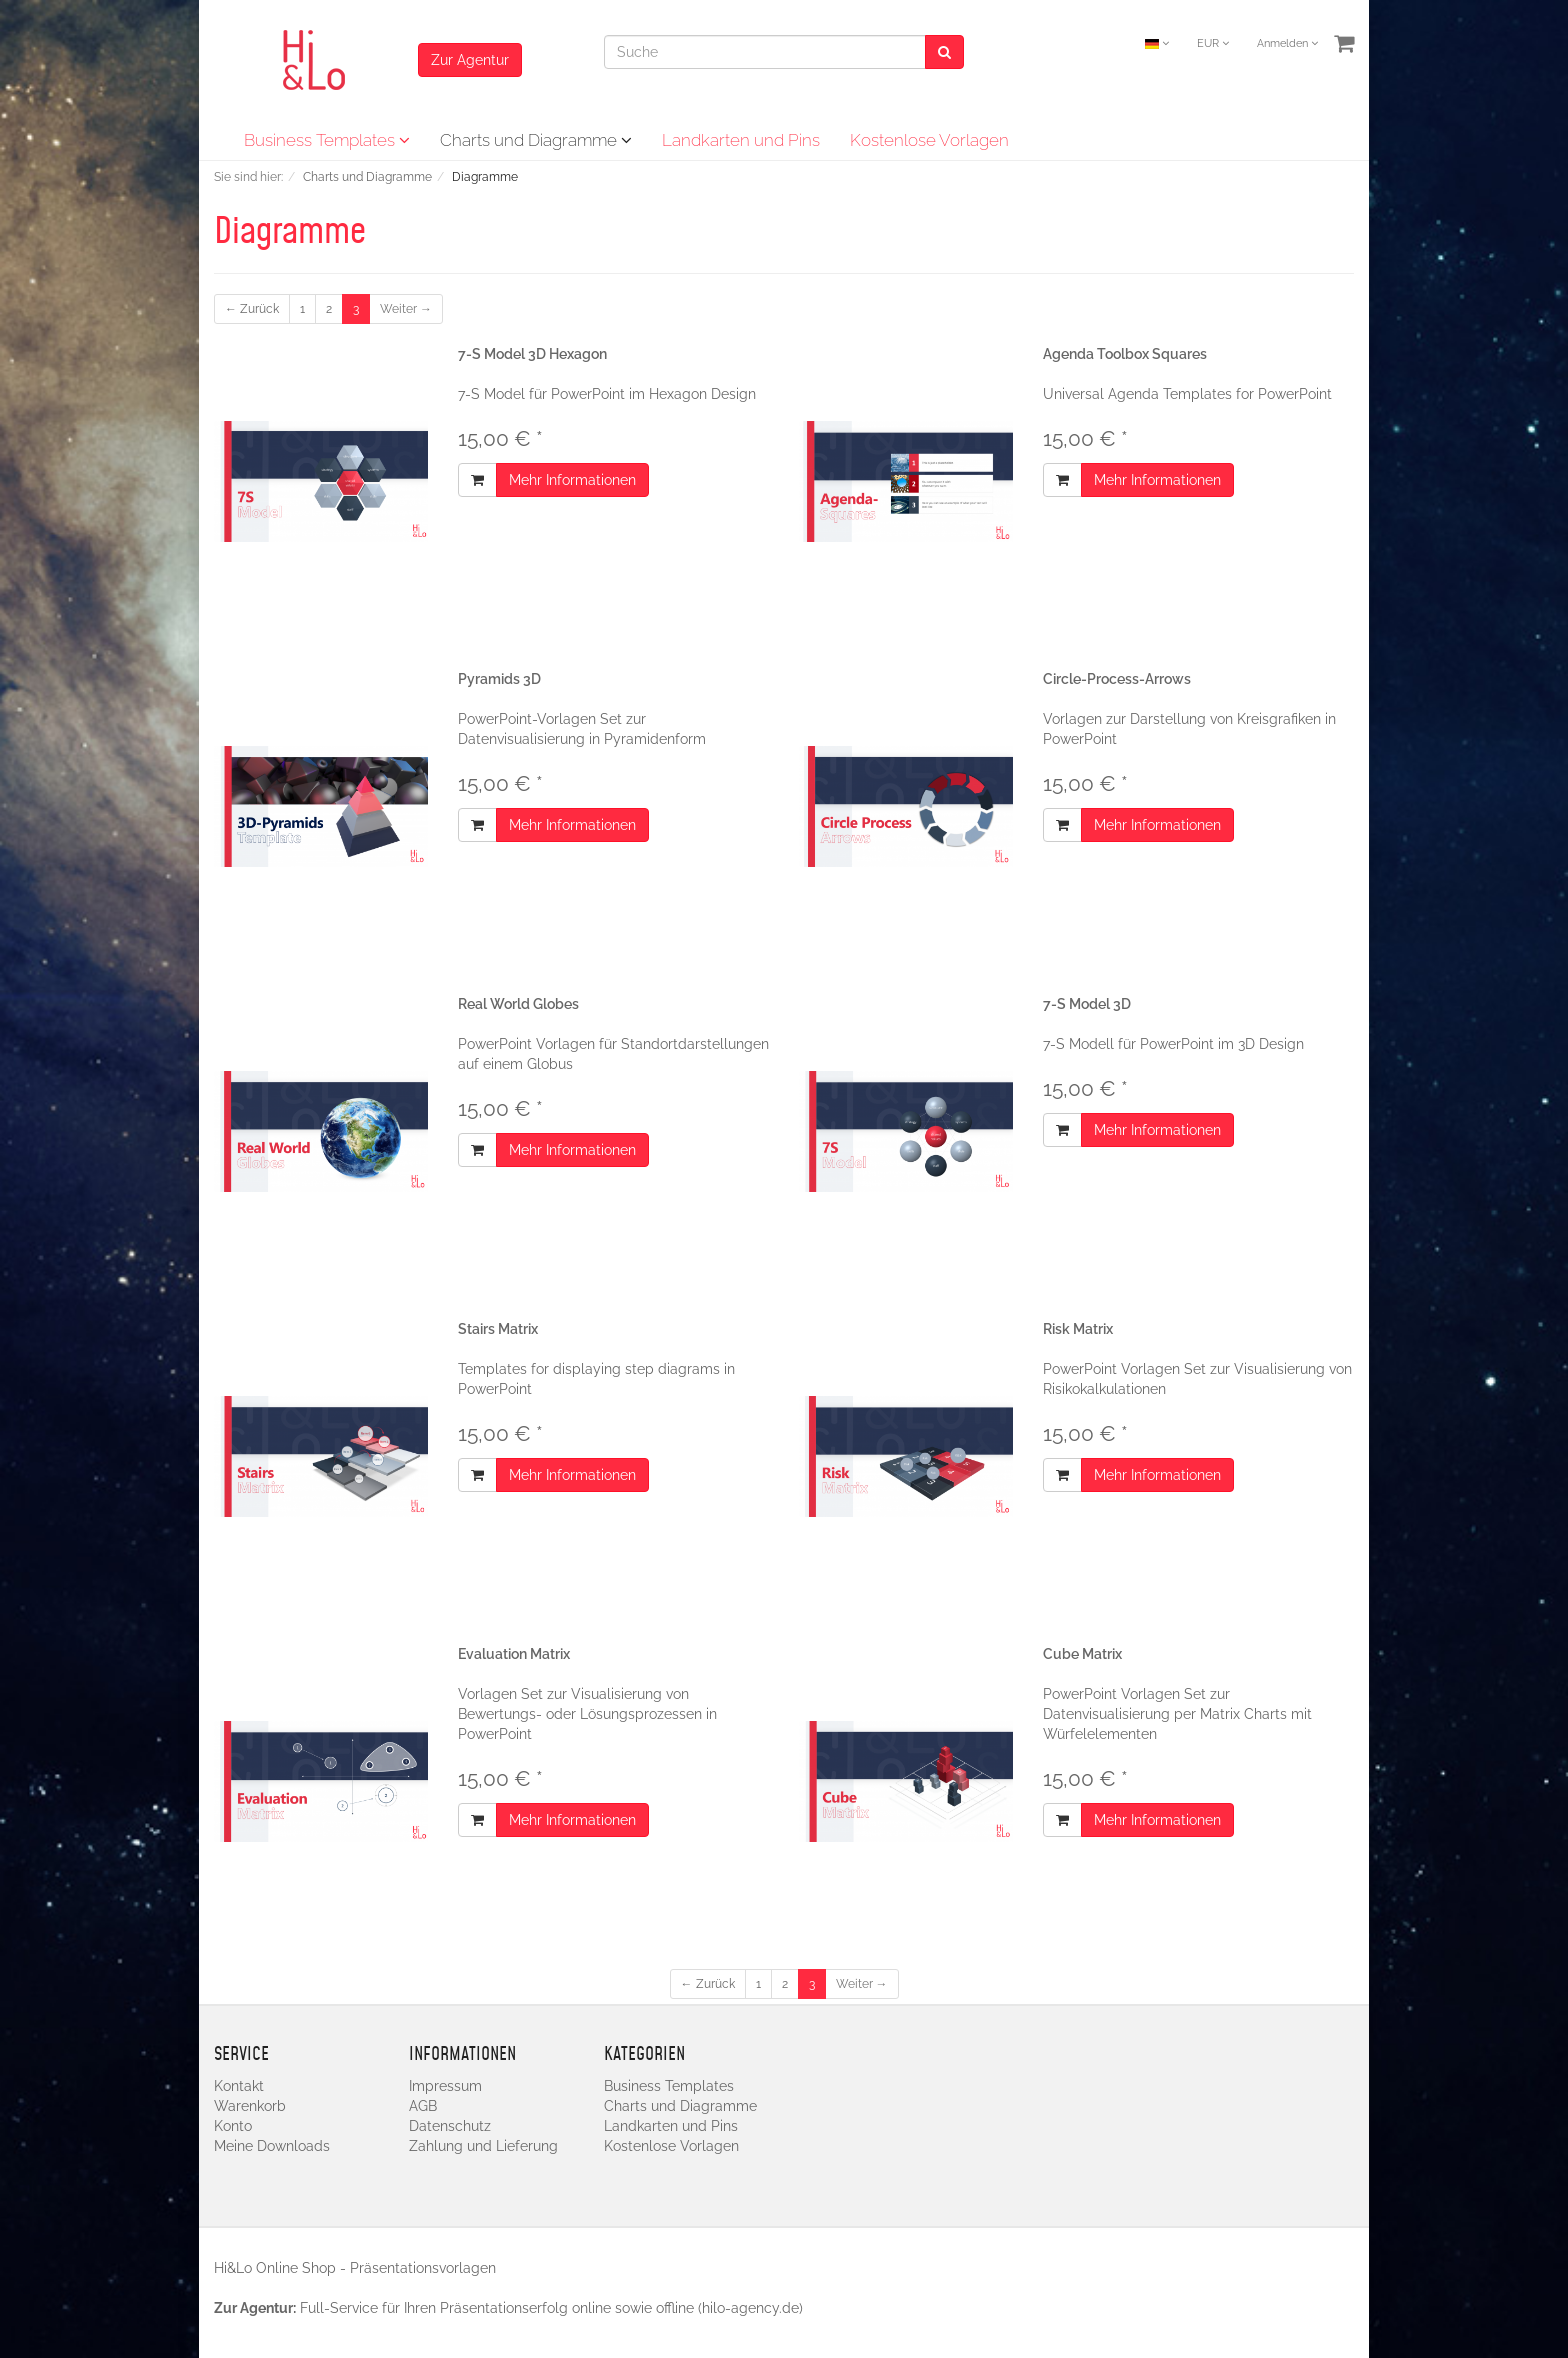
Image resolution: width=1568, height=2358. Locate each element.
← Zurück (252, 309)
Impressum (445, 2086)
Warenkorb (250, 2106)
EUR (1213, 43)
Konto (233, 2126)
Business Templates (327, 140)
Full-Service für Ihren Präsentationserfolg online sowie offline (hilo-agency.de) (551, 2308)
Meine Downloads (272, 2146)
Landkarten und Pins (741, 140)
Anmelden (1287, 43)
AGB (423, 2106)
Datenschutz (450, 2126)
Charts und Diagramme (536, 140)
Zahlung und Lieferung (483, 2146)
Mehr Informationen (572, 480)
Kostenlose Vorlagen (929, 140)
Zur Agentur (470, 60)
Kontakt (239, 2086)
